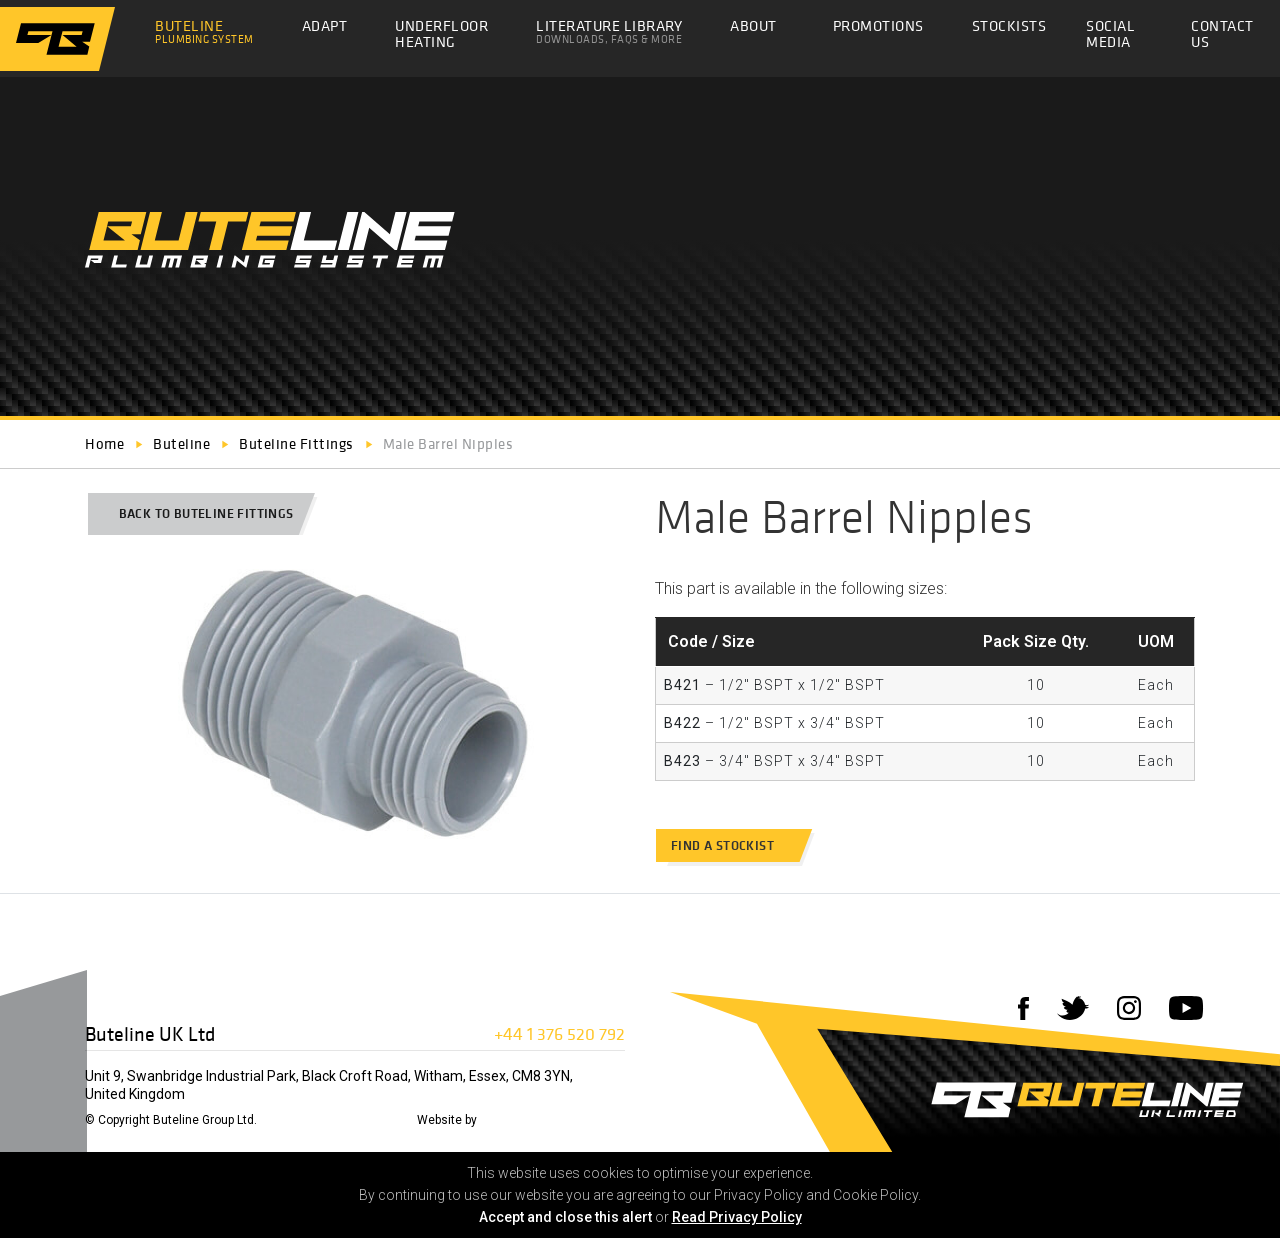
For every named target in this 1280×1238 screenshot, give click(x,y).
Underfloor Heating (441, 33)
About (753, 25)
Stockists (1009, 31)
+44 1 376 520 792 (559, 1033)
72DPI (499, 1120)
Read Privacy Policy (737, 1217)
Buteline (204, 31)
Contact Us (1222, 39)
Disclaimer (295, 1120)
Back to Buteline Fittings (198, 513)
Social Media (1110, 33)
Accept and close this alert (565, 1217)
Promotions (878, 31)
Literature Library (609, 31)
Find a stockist (732, 845)
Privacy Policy (371, 1120)
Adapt (325, 25)
